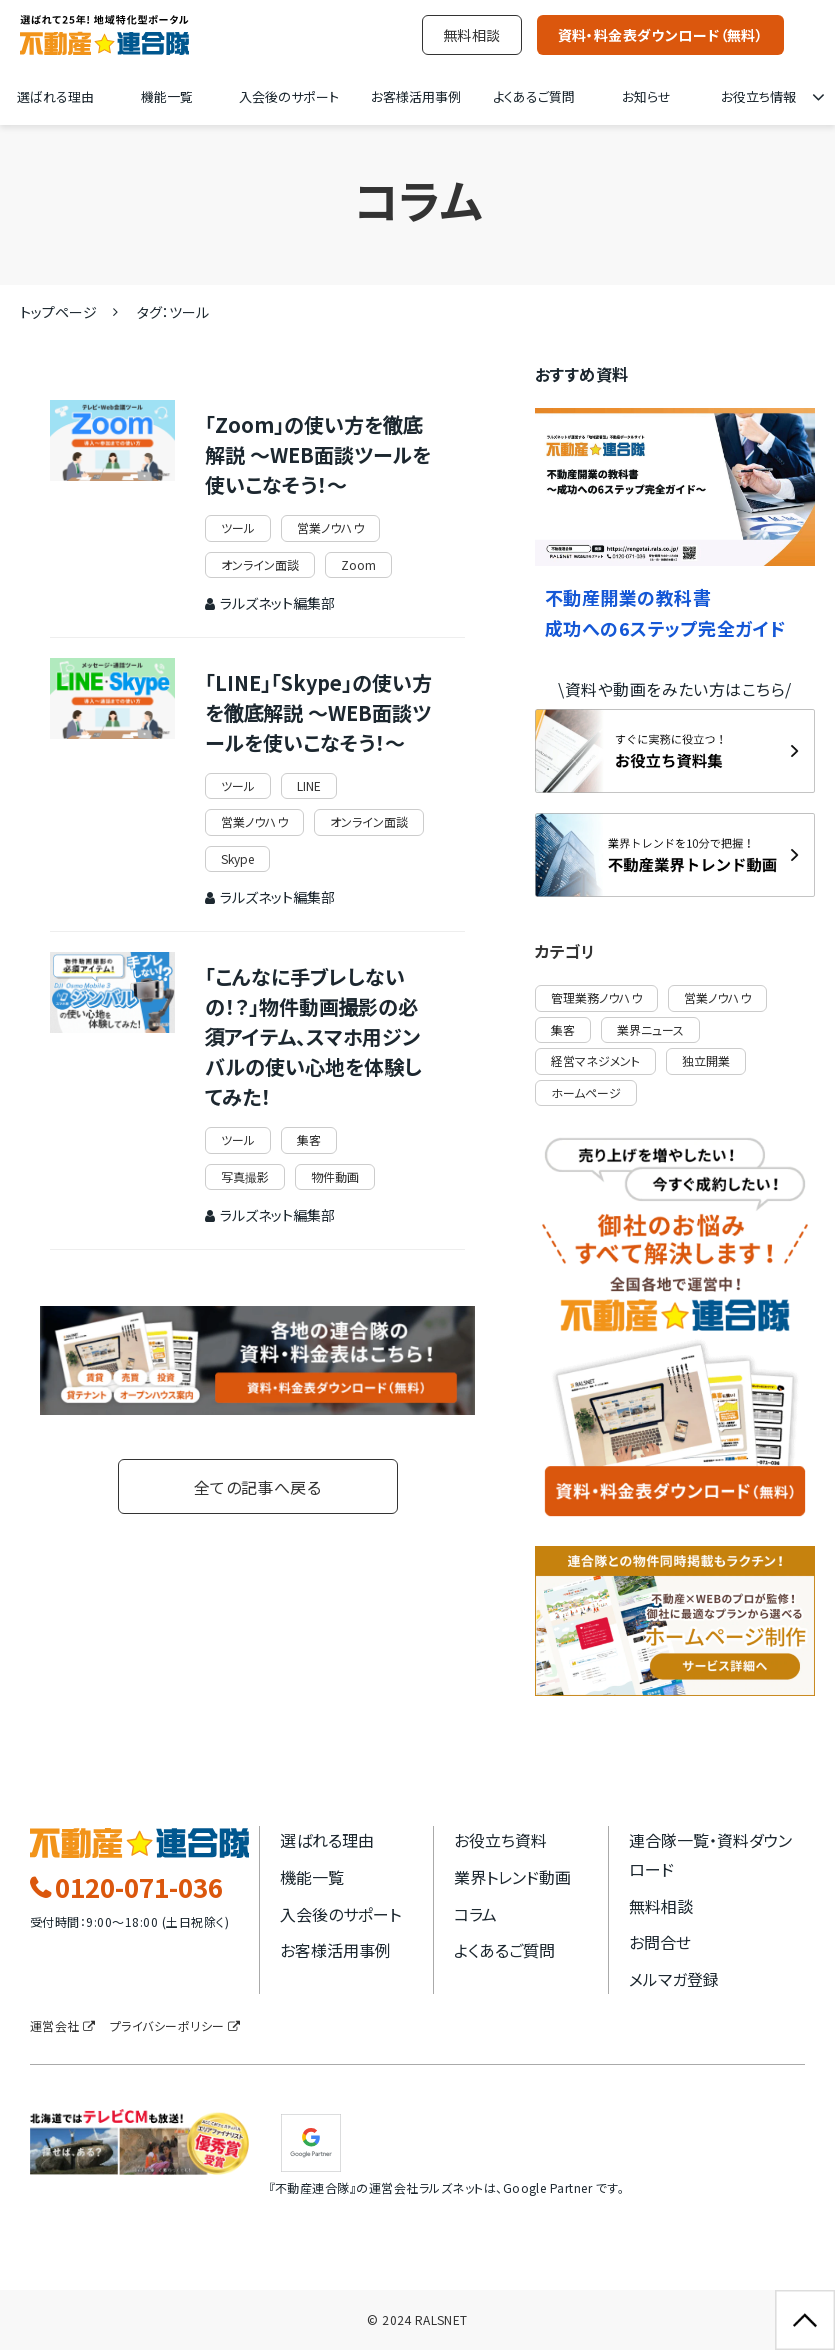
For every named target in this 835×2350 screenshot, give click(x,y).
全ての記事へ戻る (258, 1487)
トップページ (58, 312)
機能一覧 (167, 96)
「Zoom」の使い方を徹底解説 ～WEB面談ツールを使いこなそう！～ (318, 454)
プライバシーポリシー (167, 2025)
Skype (237, 858)
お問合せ (660, 1942)
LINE (309, 785)
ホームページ (586, 1092)
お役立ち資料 (500, 1840)
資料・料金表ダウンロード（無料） (661, 35)
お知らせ (646, 96)
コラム (475, 1914)
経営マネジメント (595, 1060)
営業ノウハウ (330, 527)
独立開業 (706, 1060)
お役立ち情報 (758, 96)
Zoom (358, 564)
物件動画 (335, 1176)
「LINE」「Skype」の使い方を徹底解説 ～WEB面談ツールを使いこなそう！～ (318, 712)
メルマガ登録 (674, 1979)
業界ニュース (650, 1029)
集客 (309, 1139)
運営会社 (55, 2025)
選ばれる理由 (55, 96)
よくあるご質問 (534, 96)
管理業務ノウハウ (596, 997)
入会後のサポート (289, 96)
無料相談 (472, 35)
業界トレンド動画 (512, 1877)
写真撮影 (245, 1176)
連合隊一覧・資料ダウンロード (710, 1854)
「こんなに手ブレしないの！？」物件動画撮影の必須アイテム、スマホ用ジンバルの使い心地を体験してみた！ (313, 1036)
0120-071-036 (139, 1888)
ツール (238, 527)
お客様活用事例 (416, 96)
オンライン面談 (260, 564)
